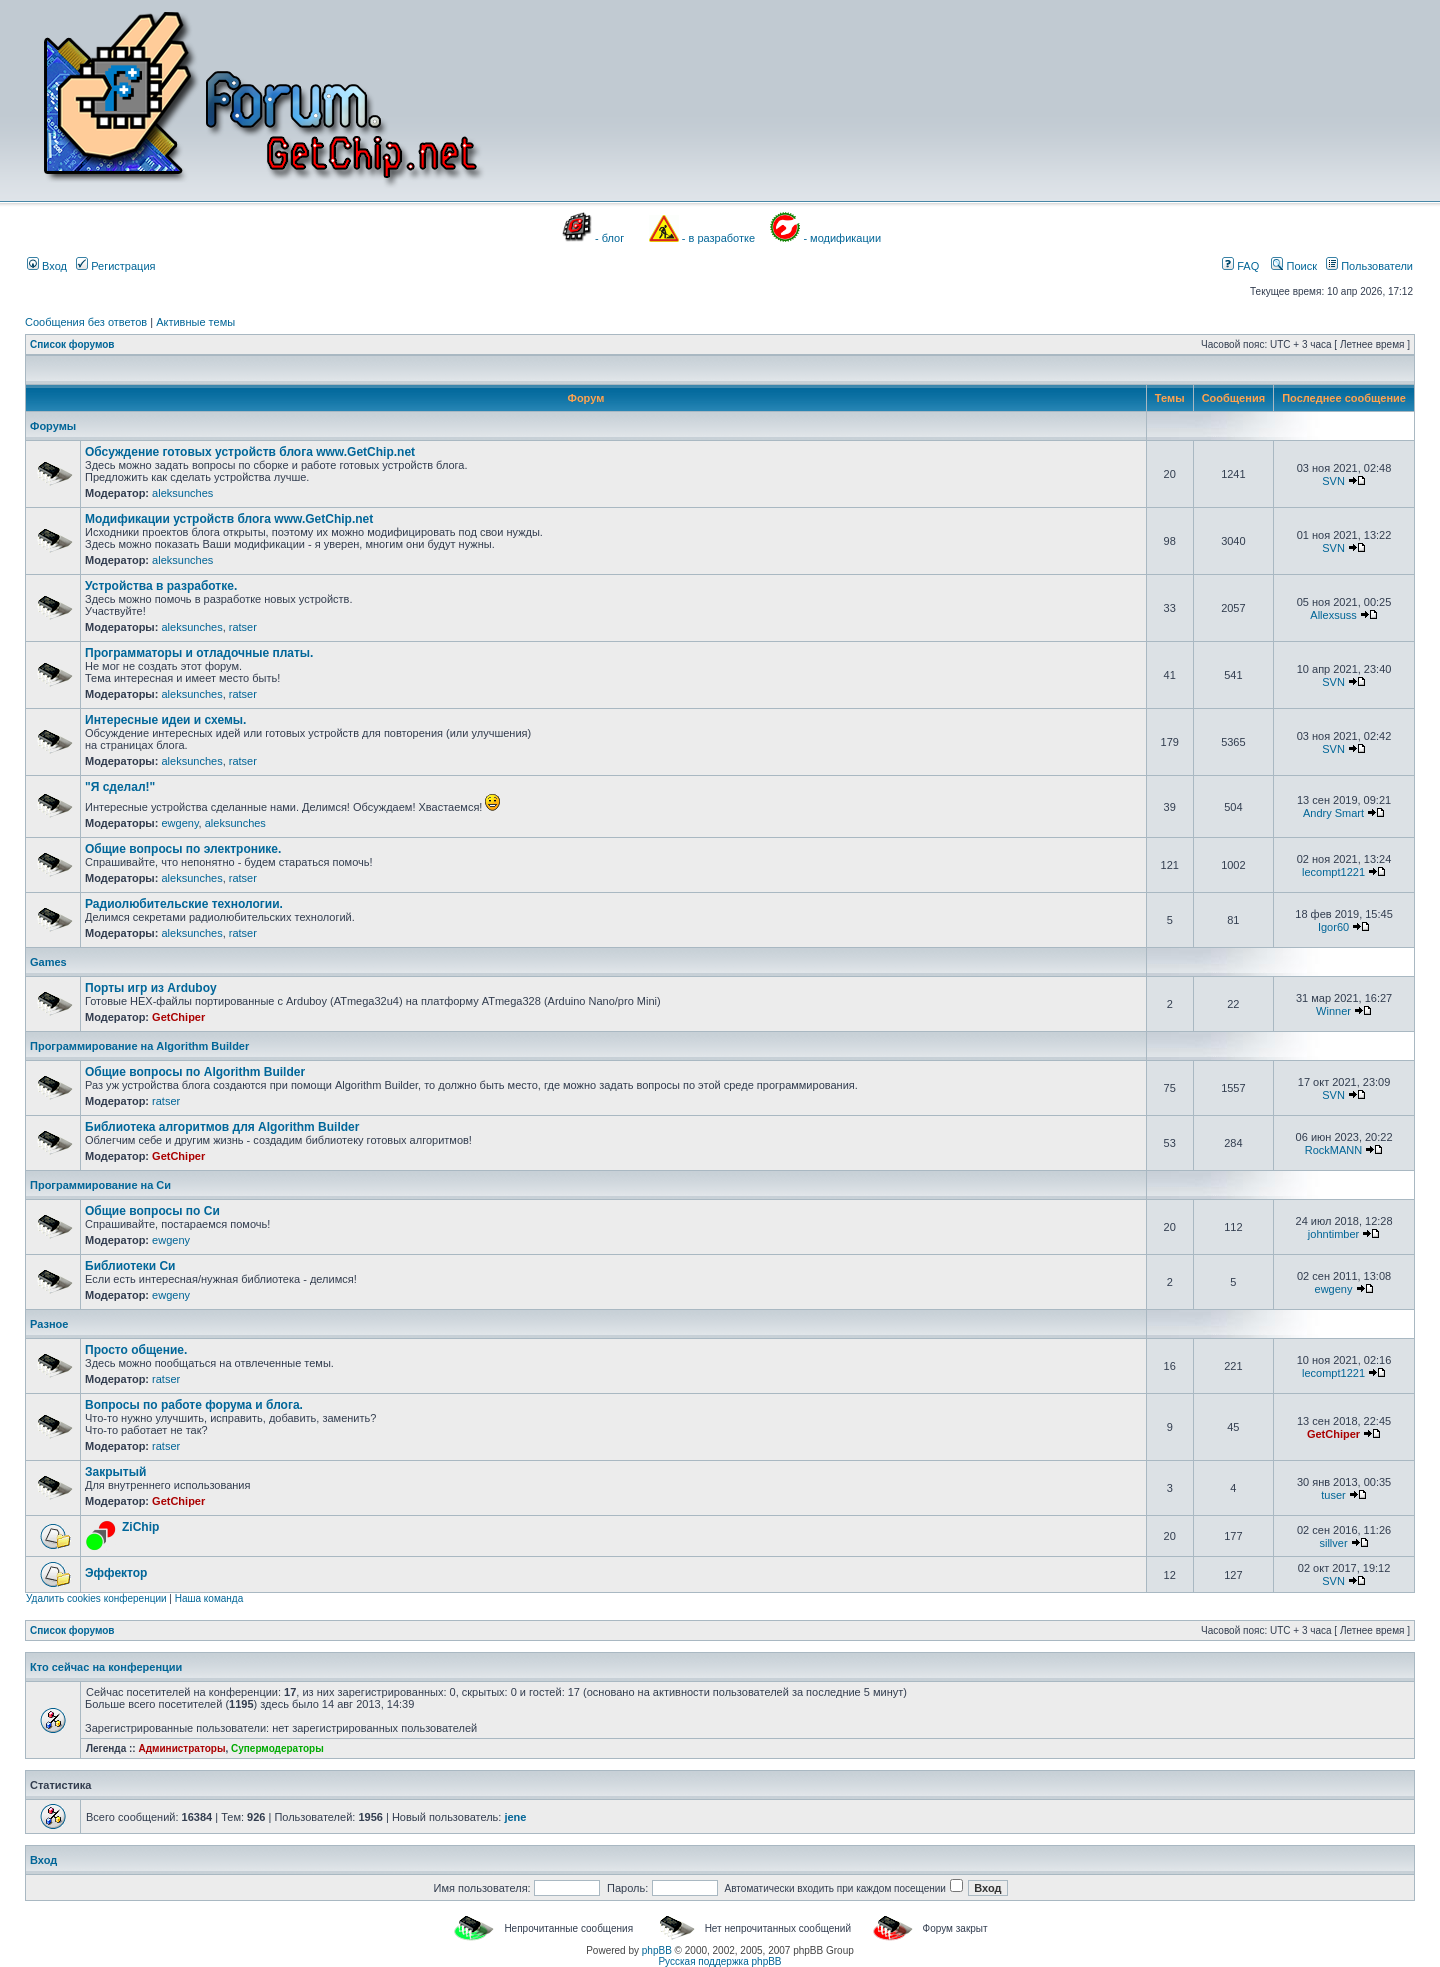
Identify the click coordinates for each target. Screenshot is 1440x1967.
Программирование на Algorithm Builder (139, 1046)
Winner (1333, 1011)
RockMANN (1333, 1150)
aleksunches (182, 493)
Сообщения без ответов (86, 322)
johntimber (1333, 1234)
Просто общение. (136, 1350)
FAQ (1240, 266)
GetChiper (178, 1017)
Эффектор (116, 1573)
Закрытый (115, 1472)
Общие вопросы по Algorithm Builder (195, 1072)
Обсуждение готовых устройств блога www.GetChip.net (250, 452)
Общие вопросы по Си (152, 1211)
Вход (47, 266)
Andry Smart (1333, 813)
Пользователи (1369, 266)
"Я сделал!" (120, 787)
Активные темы (195, 322)
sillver (1333, 1543)
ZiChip (140, 1527)
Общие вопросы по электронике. (183, 849)
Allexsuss (1333, 615)
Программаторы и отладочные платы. (199, 653)
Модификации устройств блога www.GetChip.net (229, 519)
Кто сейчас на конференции (106, 1667)
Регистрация (115, 266)
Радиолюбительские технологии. (184, 904)
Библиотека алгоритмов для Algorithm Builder (222, 1127)
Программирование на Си (100, 1185)
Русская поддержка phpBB (719, 1961)
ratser (243, 627)
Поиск (1294, 266)
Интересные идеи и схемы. (165, 720)
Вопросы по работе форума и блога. (194, 1405)
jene (515, 1817)
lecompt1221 (1333, 872)
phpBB (657, 1950)
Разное (49, 1324)
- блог (609, 238)
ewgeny (179, 823)
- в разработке (718, 238)
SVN (1333, 481)
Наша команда (209, 1598)
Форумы (53, 426)
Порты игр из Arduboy (151, 988)
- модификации (842, 238)
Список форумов (72, 344)
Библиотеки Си (130, 1266)
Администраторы (181, 1748)
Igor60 (1333, 927)
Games (48, 962)
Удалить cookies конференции (96, 1598)
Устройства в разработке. (161, 586)
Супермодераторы (277, 1748)
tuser (1333, 1495)
